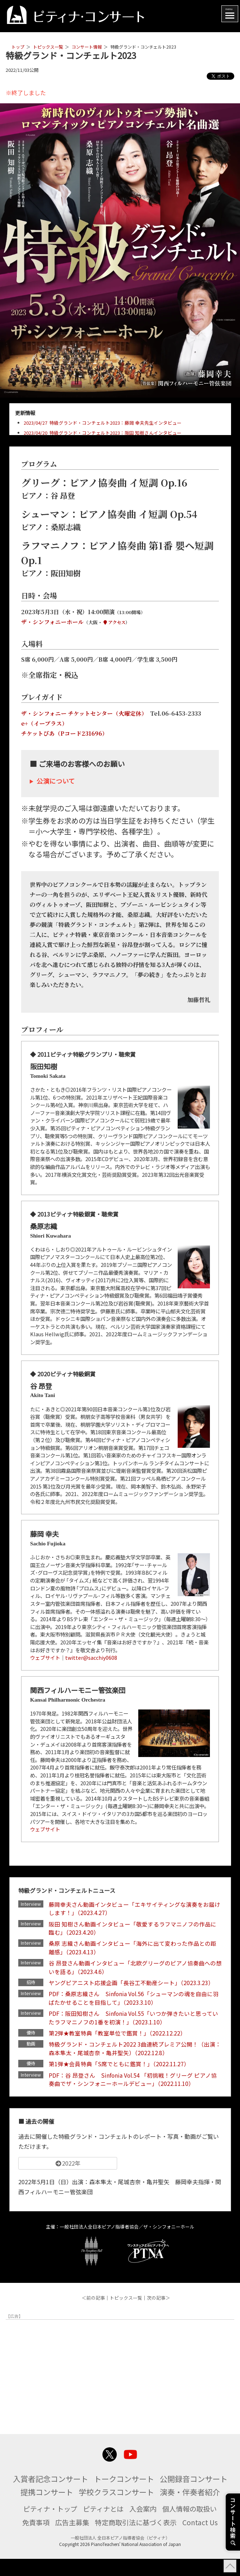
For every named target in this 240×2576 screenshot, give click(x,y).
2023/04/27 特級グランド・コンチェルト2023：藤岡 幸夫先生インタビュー (103, 422)
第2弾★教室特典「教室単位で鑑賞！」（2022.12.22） (119, 2036)
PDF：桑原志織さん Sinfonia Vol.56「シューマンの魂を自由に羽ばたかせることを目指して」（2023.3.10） (135, 2000)
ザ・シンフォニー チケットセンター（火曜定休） (82, 713)
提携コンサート (116, 2495)
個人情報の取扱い (192, 2526)
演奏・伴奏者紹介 (120, 2509)
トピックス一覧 (48, 47)
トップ (17, 47)
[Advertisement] (120, 2376)
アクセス (114, 622)
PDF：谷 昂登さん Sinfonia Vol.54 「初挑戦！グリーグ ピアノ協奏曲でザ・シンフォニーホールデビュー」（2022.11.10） (134, 2083)
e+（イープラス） (44, 723)
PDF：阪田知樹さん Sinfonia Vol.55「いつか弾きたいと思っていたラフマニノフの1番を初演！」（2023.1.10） (135, 2020)
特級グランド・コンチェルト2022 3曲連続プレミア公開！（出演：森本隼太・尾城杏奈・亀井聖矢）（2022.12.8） (136, 2051)
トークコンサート (162, 2482)
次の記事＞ (158, 2301)
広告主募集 (71, 2539)
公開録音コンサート (47, 2495)
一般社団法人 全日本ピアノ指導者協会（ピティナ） (120, 2555)
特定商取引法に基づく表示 (138, 2539)
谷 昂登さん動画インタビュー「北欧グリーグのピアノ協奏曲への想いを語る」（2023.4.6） (133, 1968)
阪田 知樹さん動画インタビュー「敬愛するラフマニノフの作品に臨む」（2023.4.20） (133, 1928)
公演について (56, 780)
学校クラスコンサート (188, 2495)
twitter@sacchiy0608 (91, 1657)
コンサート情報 (87, 47)
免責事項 (33, 2539)
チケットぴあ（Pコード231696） (64, 733)
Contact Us (204, 2539)
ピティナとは (102, 2526)
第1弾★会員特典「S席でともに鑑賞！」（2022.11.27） (120, 2067)
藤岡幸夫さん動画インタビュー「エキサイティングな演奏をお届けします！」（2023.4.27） (135, 1908)
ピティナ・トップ (47, 2526)
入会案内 (144, 2526)
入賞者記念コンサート (85, 2482)
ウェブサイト (45, 1657)
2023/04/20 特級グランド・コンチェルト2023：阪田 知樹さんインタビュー (103, 432)
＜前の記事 (93, 2301)
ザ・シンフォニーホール (52, 622)
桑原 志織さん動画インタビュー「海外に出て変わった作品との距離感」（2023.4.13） (133, 1948)
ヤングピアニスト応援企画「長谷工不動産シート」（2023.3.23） (133, 1984)
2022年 (68, 2167)
